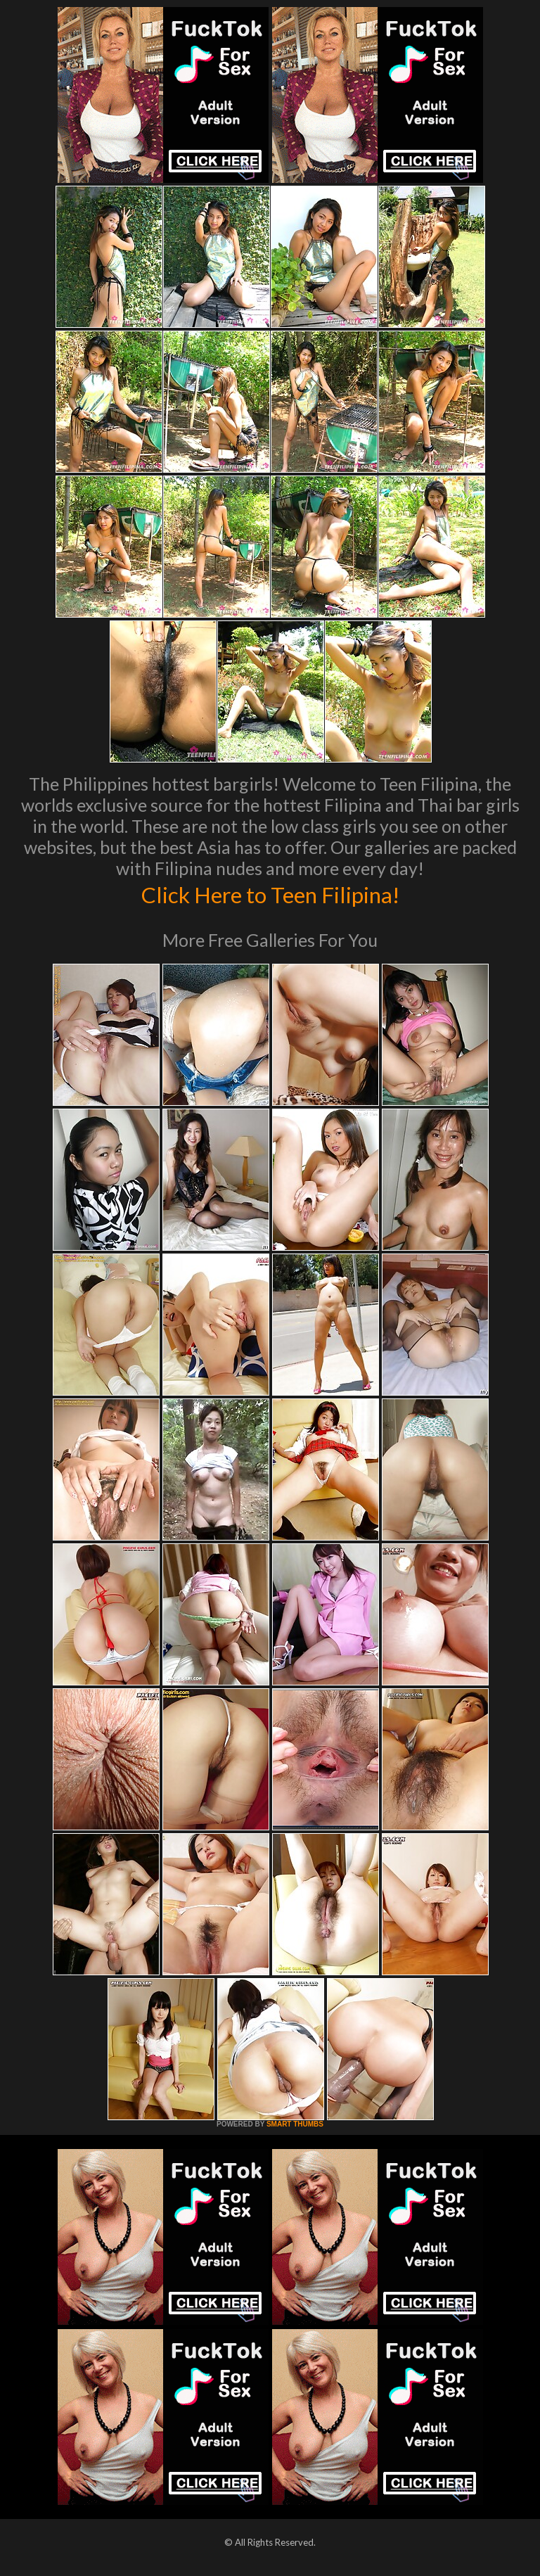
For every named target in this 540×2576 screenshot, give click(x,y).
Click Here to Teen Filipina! (270, 893)
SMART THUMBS (294, 2124)
